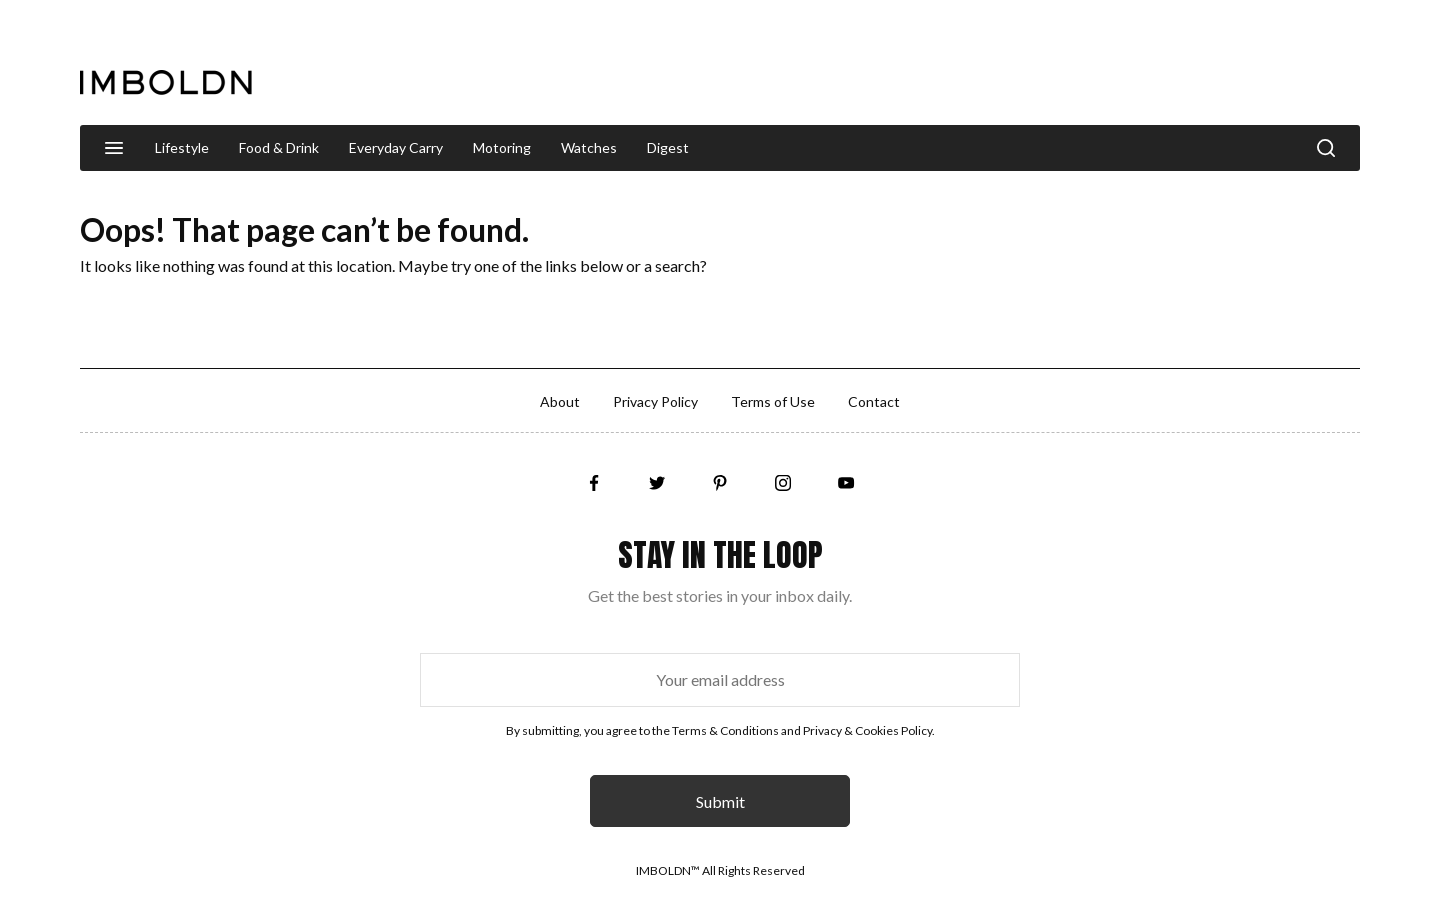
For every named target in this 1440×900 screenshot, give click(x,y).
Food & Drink (279, 147)
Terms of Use (773, 401)
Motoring (502, 147)
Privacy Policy (655, 401)
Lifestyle (182, 147)
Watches (589, 147)
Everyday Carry (396, 147)
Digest (668, 147)
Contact (874, 401)
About (560, 401)
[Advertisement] (996, 64)
